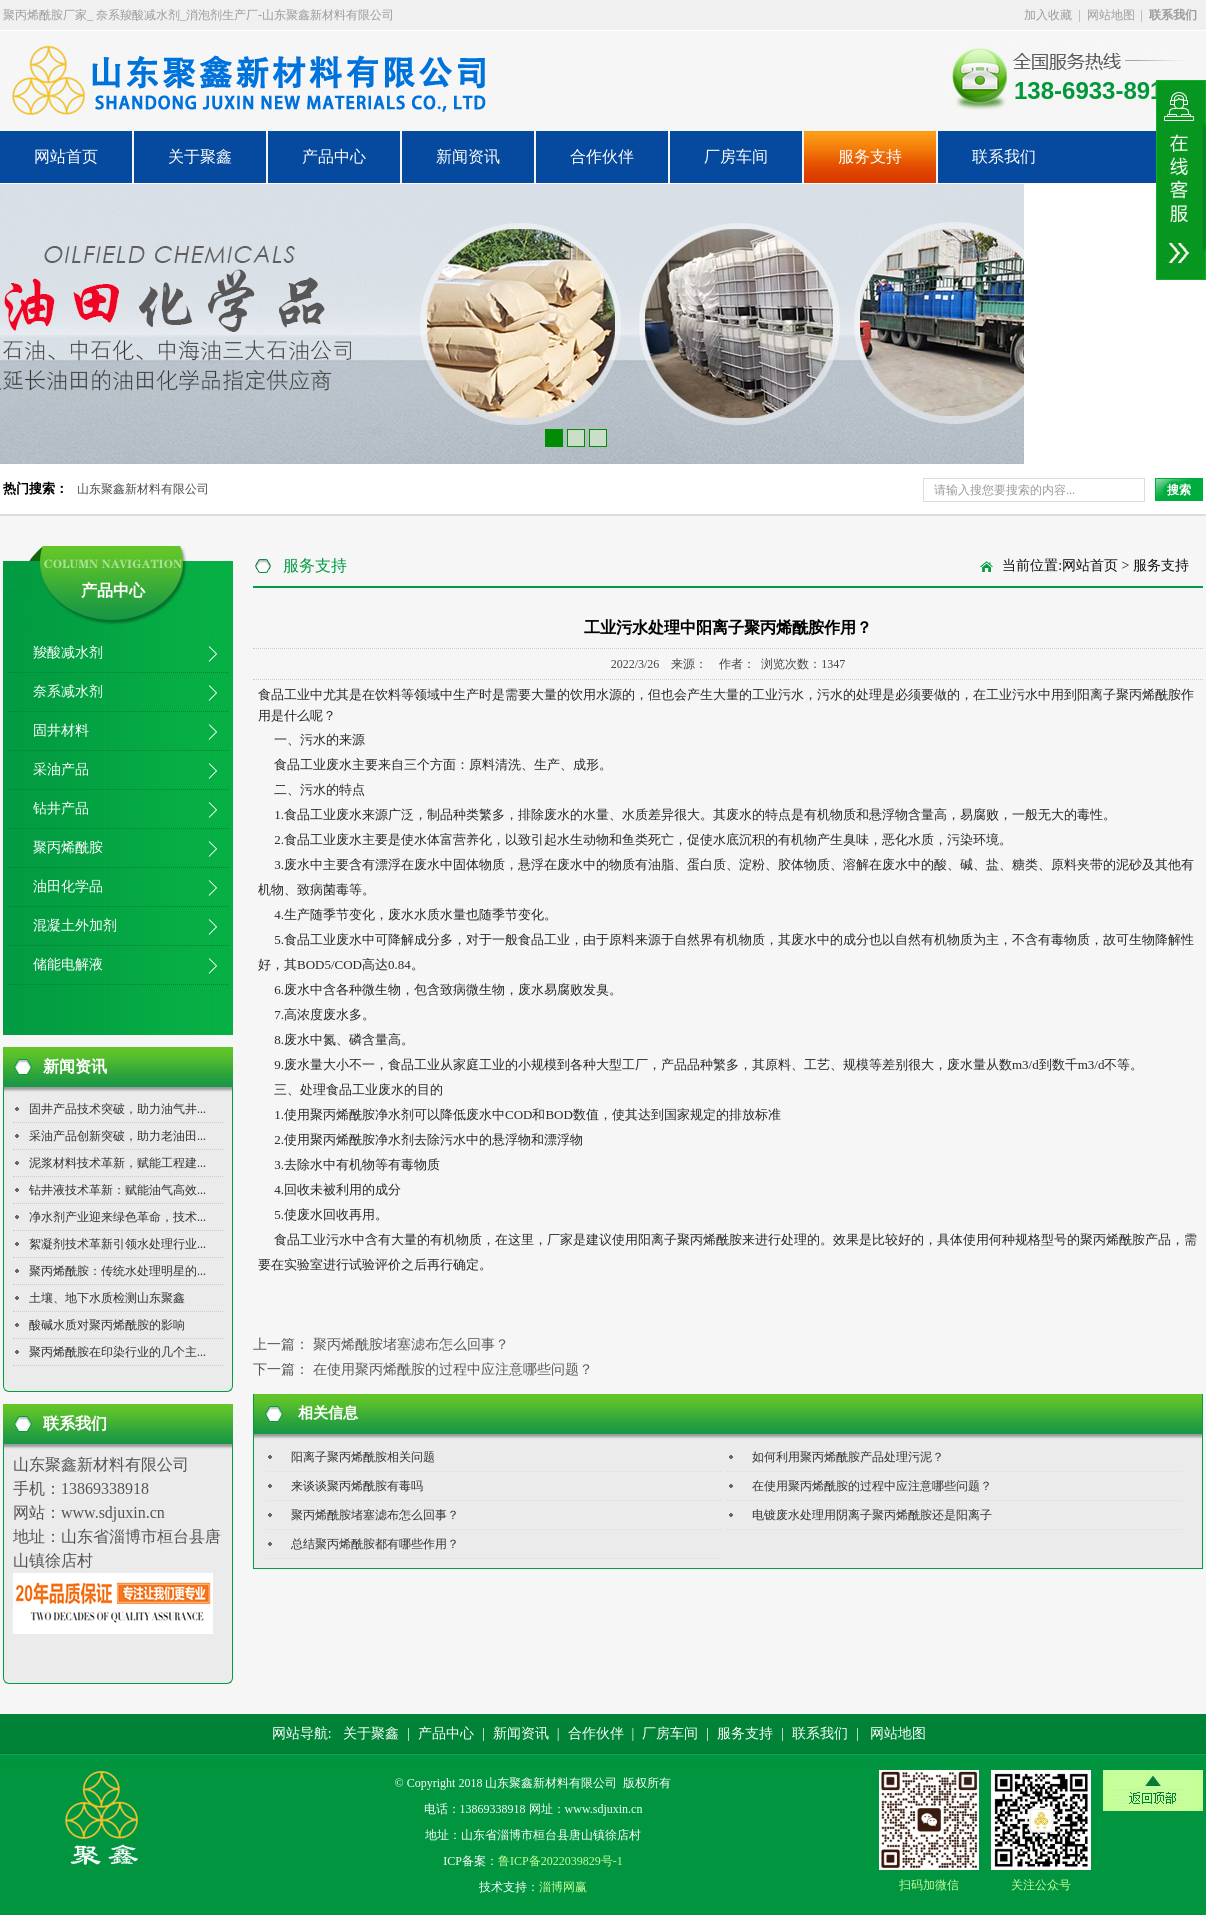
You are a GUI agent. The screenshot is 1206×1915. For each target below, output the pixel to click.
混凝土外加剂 (75, 925)
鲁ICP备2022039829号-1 (560, 1861)
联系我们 (1004, 156)
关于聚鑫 (200, 156)
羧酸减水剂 (68, 652)
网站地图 (1111, 15)
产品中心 (334, 156)
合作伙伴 (602, 156)
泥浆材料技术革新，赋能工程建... (117, 1163)
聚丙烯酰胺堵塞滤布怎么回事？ (411, 1344)
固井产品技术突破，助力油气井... (117, 1109)
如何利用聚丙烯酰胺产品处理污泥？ (848, 1457)
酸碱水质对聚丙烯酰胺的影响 (107, 1325)
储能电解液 (68, 964)
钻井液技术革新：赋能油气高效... (117, 1190)
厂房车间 (736, 156)
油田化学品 (68, 886)
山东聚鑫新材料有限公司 (143, 489)
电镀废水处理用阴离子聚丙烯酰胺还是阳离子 (872, 1515)
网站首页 (66, 156)
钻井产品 (61, 808)
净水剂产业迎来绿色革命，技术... (117, 1217)
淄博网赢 (563, 1887)
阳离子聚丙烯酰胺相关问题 (363, 1457)
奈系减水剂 (68, 691)
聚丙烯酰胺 (68, 847)
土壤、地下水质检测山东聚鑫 (107, 1298)
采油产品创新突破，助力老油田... (117, 1136)
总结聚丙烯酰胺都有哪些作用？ (375, 1544)
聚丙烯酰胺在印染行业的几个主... (117, 1352)
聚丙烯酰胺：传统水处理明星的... (117, 1271)
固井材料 (61, 730)
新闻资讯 (468, 156)
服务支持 (870, 156)
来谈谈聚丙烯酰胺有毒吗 (357, 1486)
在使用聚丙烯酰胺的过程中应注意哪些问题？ (453, 1369)
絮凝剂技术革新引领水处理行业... (117, 1244)
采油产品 (61, 769)
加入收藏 (1048, 15)
